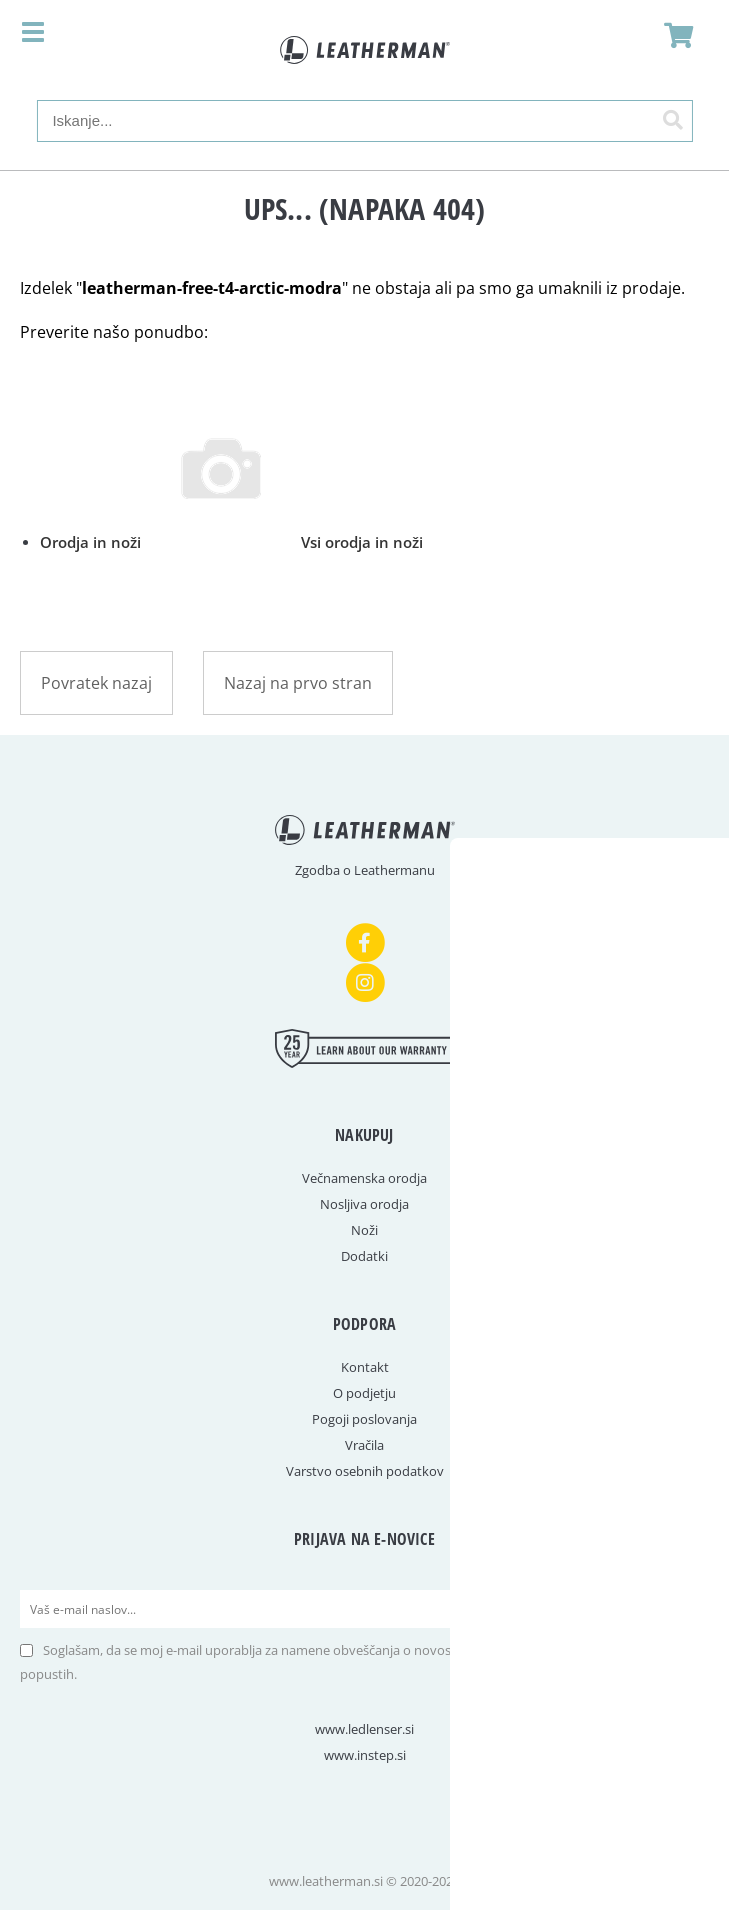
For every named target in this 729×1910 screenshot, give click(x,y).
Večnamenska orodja (364, 1178)
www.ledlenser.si (364, 1729)
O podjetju (364, 1393)
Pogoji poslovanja (364, 1419)
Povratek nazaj (96, 683)
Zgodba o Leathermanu (365, 870)
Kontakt (365, 1367)
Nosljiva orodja (364, 1204)
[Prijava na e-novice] (690, 1609)
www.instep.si (365, 1755)
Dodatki (364, 1256)
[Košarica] (673, 35)
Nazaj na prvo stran (298, 683)
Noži (364, 1230)
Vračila (364, 1445)
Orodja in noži (231, 542)
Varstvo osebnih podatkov (365, 1471)
